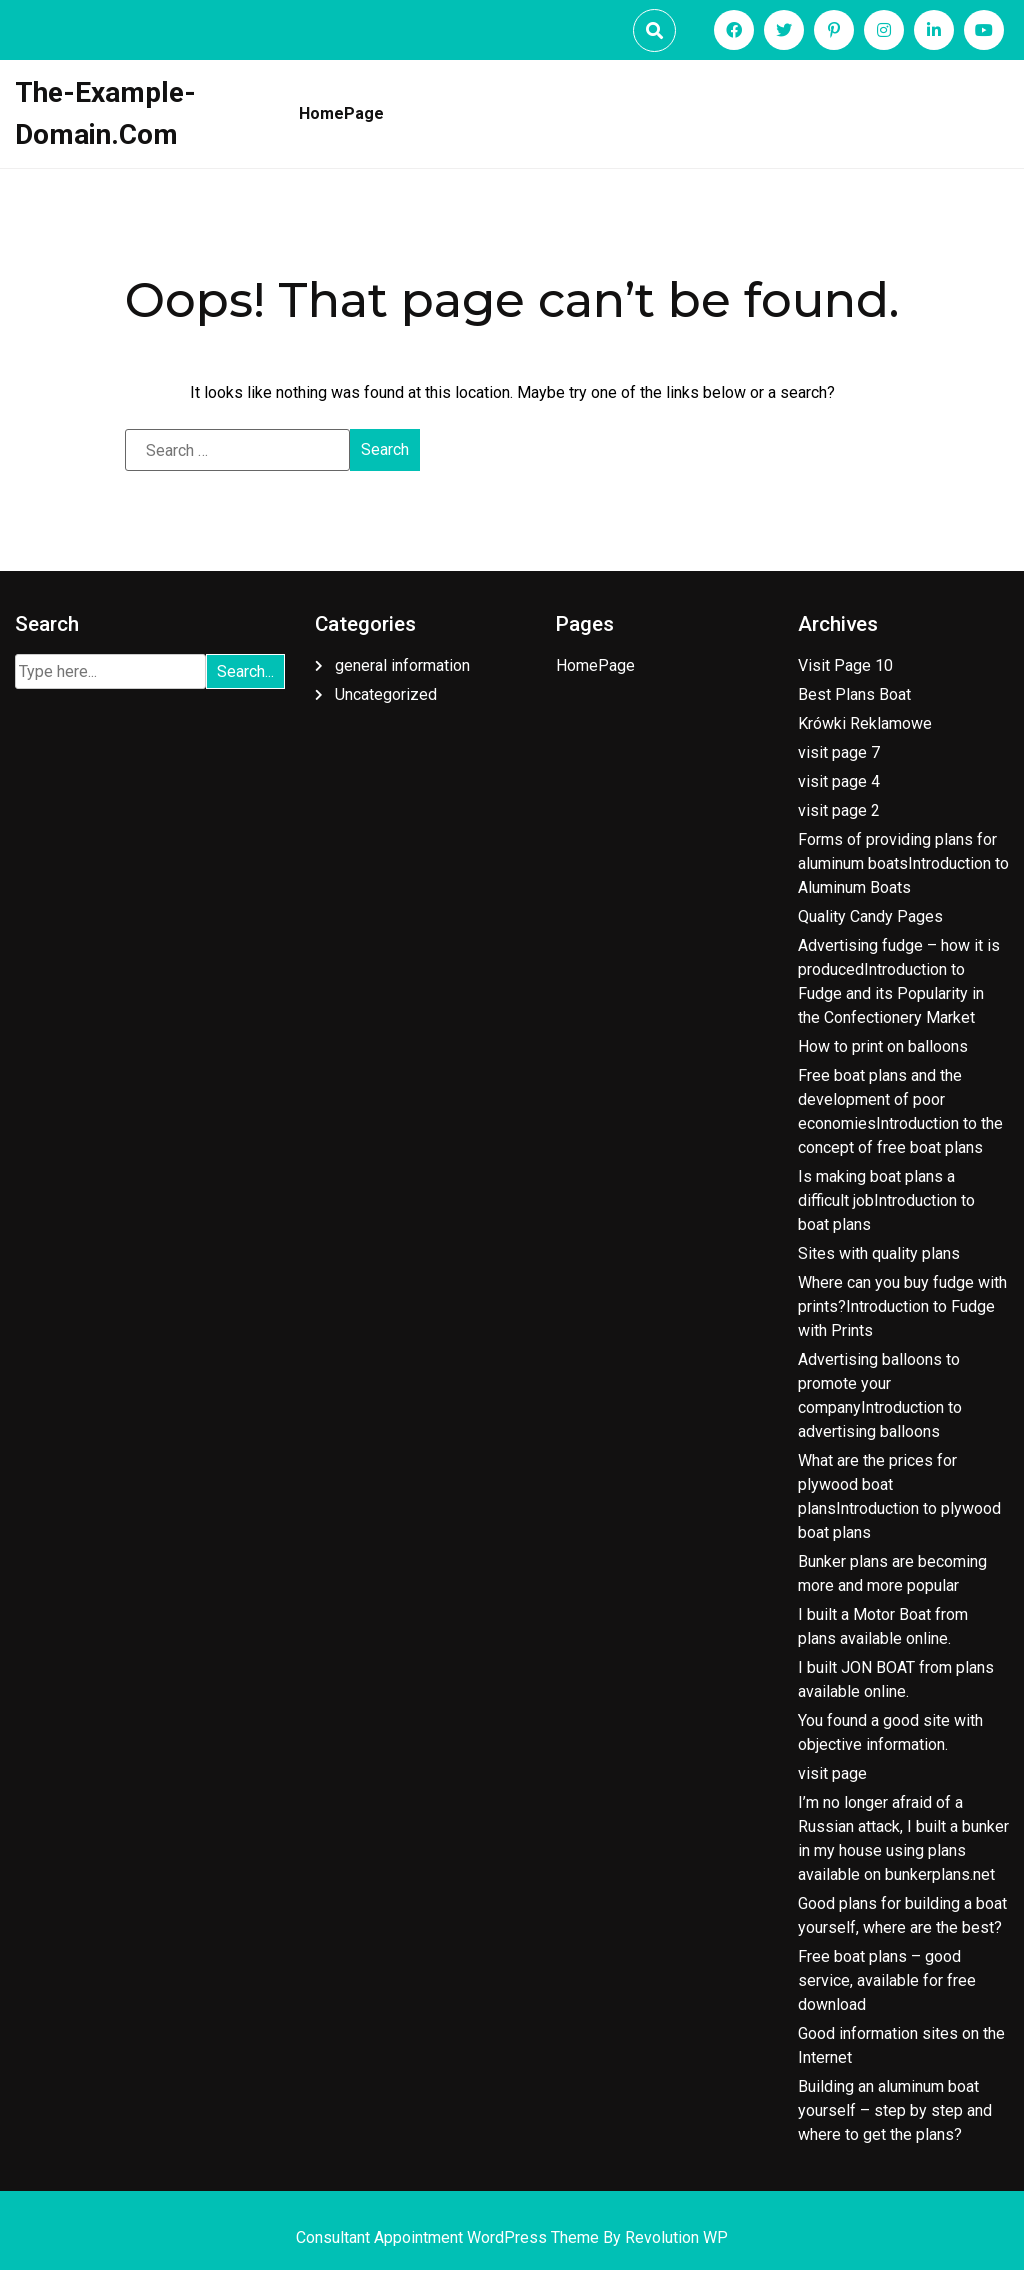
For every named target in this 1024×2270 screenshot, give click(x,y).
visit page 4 (839, 781)
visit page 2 (839, 810)
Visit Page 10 (845, 665)
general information (402, 665)
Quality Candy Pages (870, 916)
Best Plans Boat (854, 694)
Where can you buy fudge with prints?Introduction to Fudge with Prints (902, 1306)
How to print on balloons (883, 1046)
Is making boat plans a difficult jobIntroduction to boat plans (886, 1200)
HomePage (341, 113)
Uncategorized (386, 694)
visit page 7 (839, 752)
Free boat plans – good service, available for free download (887, 1980)
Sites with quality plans (879, 1253)
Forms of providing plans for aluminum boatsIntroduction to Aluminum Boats (903, 863)
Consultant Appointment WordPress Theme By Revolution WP (512, 2237)
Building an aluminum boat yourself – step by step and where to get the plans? (895, 2110)
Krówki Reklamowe (865, 723)
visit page (832, 1773)
